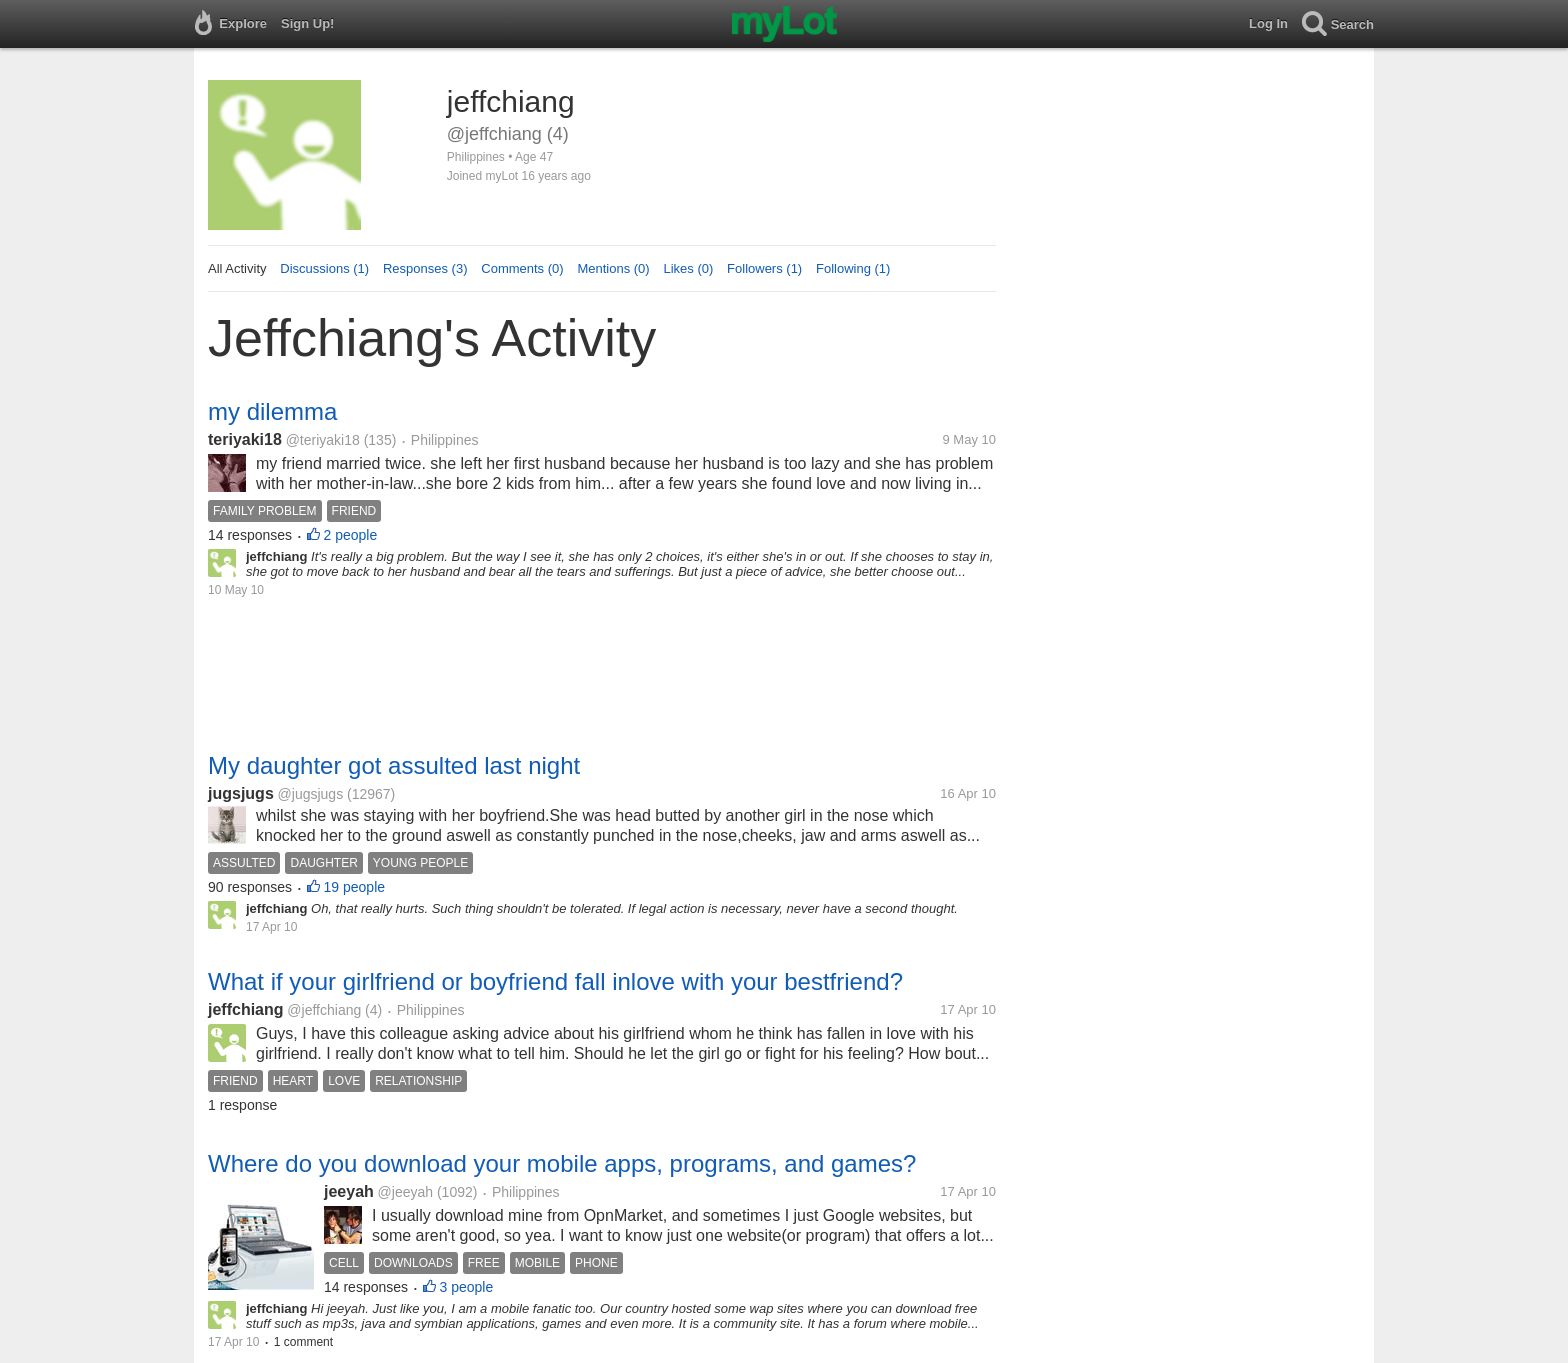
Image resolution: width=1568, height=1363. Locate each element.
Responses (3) (425, 268)
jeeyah (349, 1191)
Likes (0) (688, 268)
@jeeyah (405, 1192)
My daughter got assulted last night (394, 765)
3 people (467, 1287)
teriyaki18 (245, 439)
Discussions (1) (324, 268)
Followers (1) (764, 268)
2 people (351, 535)
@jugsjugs (311, 794)
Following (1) (853, 268)
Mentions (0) (613, 268)
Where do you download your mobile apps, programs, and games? (562, 1163)
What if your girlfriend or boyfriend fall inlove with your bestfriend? (555, 981)
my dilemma (272, 411)
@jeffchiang (324, 1010)
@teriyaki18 (323, 440)
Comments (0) (522, 268)
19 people (355, 887)
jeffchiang (246, 1009)
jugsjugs (241, 793)
